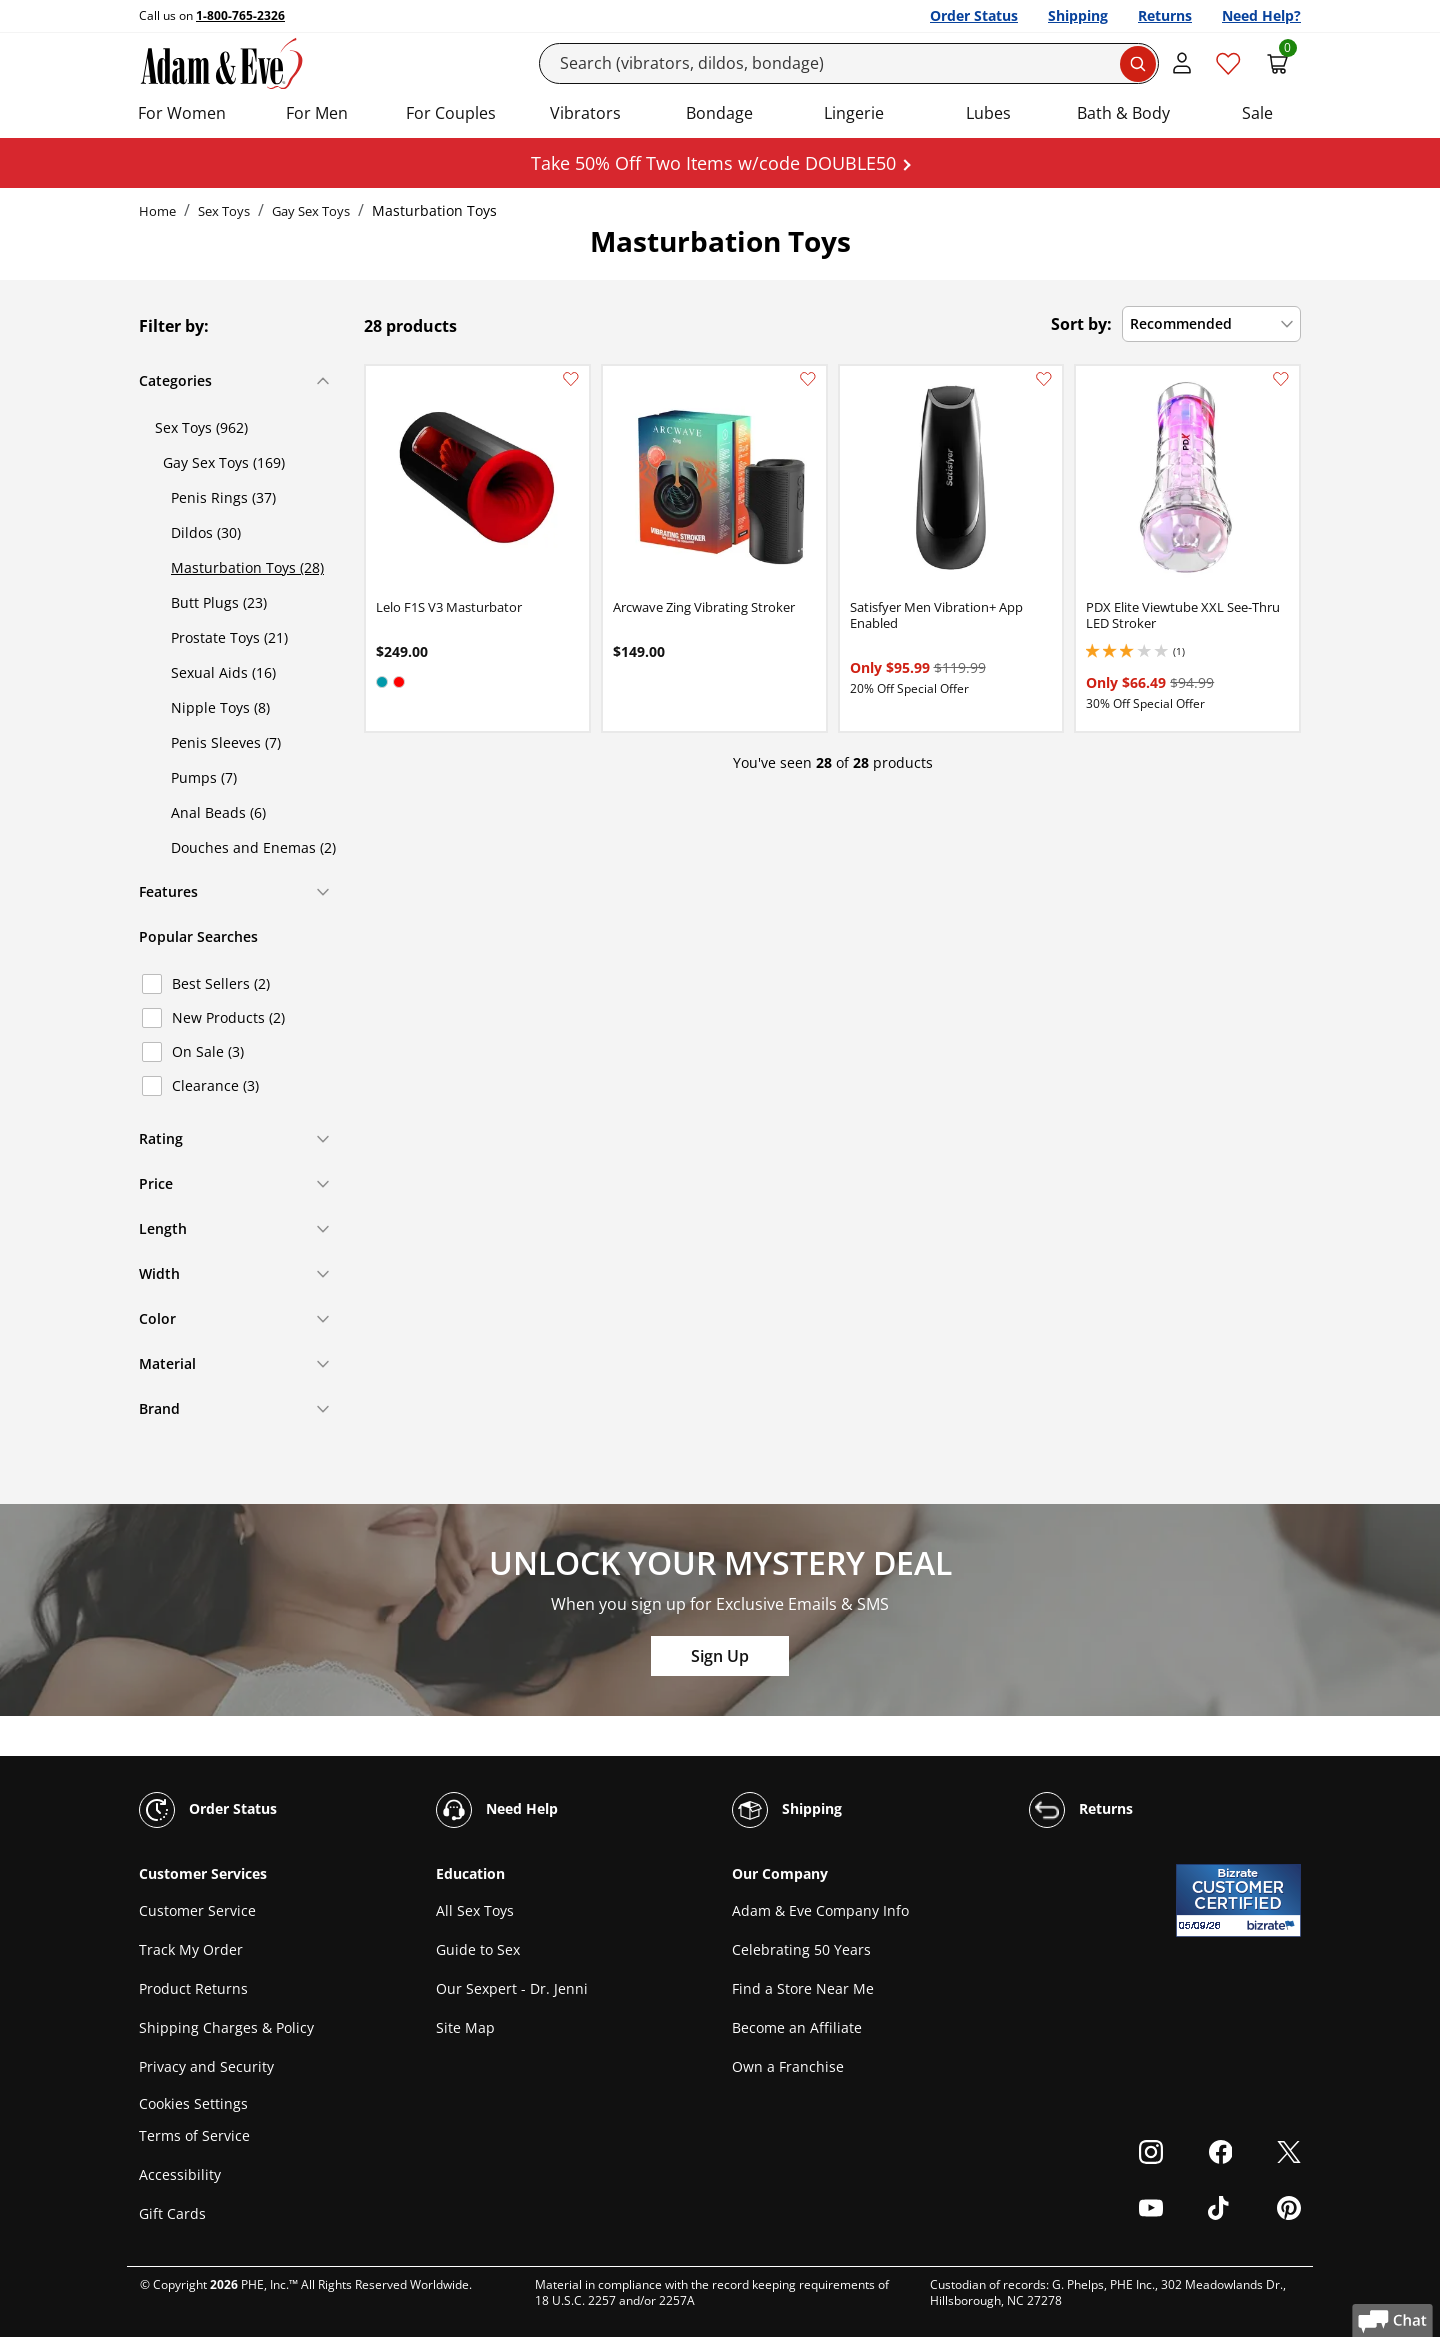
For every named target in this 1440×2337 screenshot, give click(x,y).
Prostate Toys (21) (229, 637)
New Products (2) (228, 1017)
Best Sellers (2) (221, 983)
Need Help (497, 1810)
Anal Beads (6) (218, 812)
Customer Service (197, 1910)
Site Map (465, 2027)
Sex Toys (224, 211)
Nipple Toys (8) (220, 707)
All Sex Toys (475, 1910)
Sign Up (720, 1656)
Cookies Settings (193, 2103)
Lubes (988, 113)
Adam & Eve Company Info (820, 1910)
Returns (1165, 15)
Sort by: (1081, 324)
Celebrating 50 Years (801, 1949)
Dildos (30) (206, 532)
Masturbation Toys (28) (247, 567)
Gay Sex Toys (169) (224, 462)
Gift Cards (172, 2213)
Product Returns (193, 1988)
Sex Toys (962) (201, 427)
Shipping (1078, 15)
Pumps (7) (204, 777)
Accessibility (180, 2174)
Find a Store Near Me (803, 1988)
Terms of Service (194, 2135)
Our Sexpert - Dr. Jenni (512, 1988)
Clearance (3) (215, 1085)
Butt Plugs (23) (219, 602)
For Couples (451, 113)
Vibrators (585, 113)
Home (157, 211)
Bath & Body (1123, 113)
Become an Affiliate (797, 2027)
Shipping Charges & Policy (226, 2027)
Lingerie (854, 113)
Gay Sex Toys (311, 211)
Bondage (719, 113)
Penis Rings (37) (223, 497)
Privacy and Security (206, 2066)
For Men (317, 113)
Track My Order (191, 1949)
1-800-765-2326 (240, 15)
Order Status (974, 15)
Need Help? (1261, 15)
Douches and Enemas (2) (253, 847)
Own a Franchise (788, 2066)
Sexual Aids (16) (223, 672)
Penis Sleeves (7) (226, 742)
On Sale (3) (208, 1051)
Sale (1257, 113)
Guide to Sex (478, 1949)
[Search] (849, 63)
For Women (182, 113)
